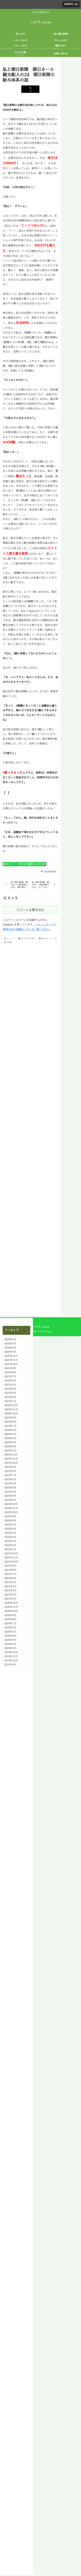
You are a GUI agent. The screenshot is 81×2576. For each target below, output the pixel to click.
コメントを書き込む (30, 910)
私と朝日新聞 (38, 864)
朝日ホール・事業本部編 (16, 864)
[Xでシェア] (30, 89)
